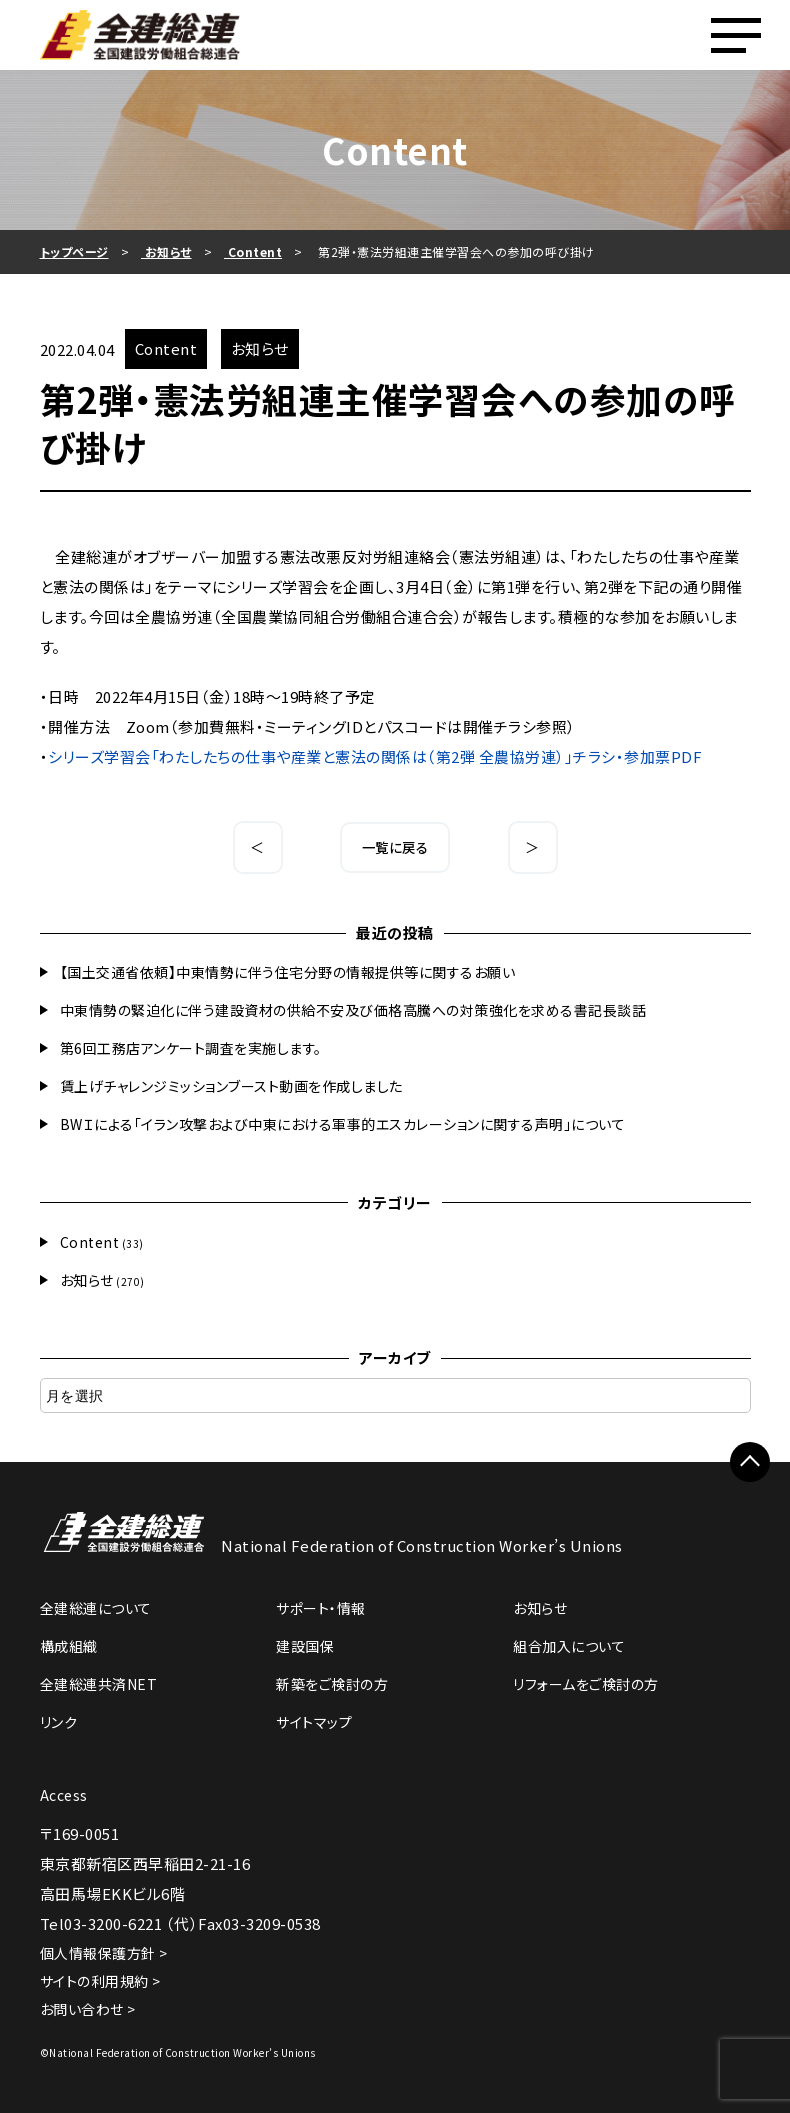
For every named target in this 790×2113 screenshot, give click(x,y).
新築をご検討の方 (332, 1684)
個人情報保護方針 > (104, 1953)
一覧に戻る (395, 847)
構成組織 (69, 1646)
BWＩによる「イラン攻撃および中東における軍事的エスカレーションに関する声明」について (343, 1124)
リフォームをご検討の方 (586, 1684)
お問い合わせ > (88, 2009)
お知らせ (87, 1280)
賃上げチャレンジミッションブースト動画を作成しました (231, 1086)
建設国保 (305, 1646)
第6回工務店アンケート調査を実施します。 (191, 1048)
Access (64, 1795)
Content (90, 1242)
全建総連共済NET (99, 1684)
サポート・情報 (321, 1608)
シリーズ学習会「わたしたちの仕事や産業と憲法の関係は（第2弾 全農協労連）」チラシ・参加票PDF (375, 756)
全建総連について (96, 1608)
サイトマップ (314, 1722)
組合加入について (569, 1646)
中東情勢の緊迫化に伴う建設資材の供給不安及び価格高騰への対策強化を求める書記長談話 (353, 1010)
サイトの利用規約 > (100, 1981)
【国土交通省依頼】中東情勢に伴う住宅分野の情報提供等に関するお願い (288, 972)
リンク (59, 1722)
